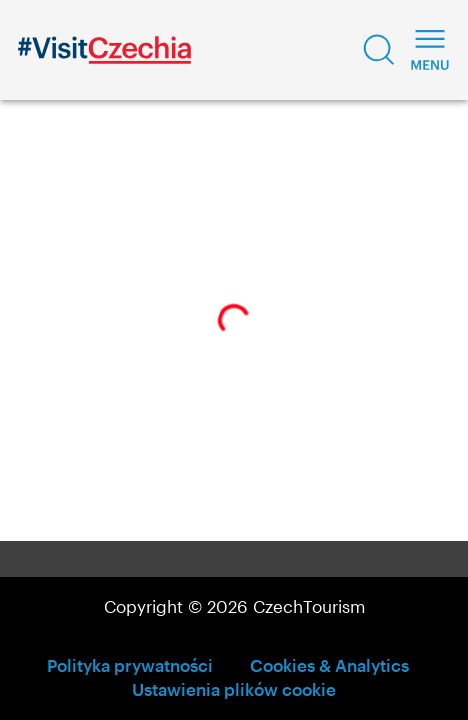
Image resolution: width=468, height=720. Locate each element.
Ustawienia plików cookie (234, 689)
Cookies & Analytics (329, 665)
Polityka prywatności (130, 665)
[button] (379, 50)
